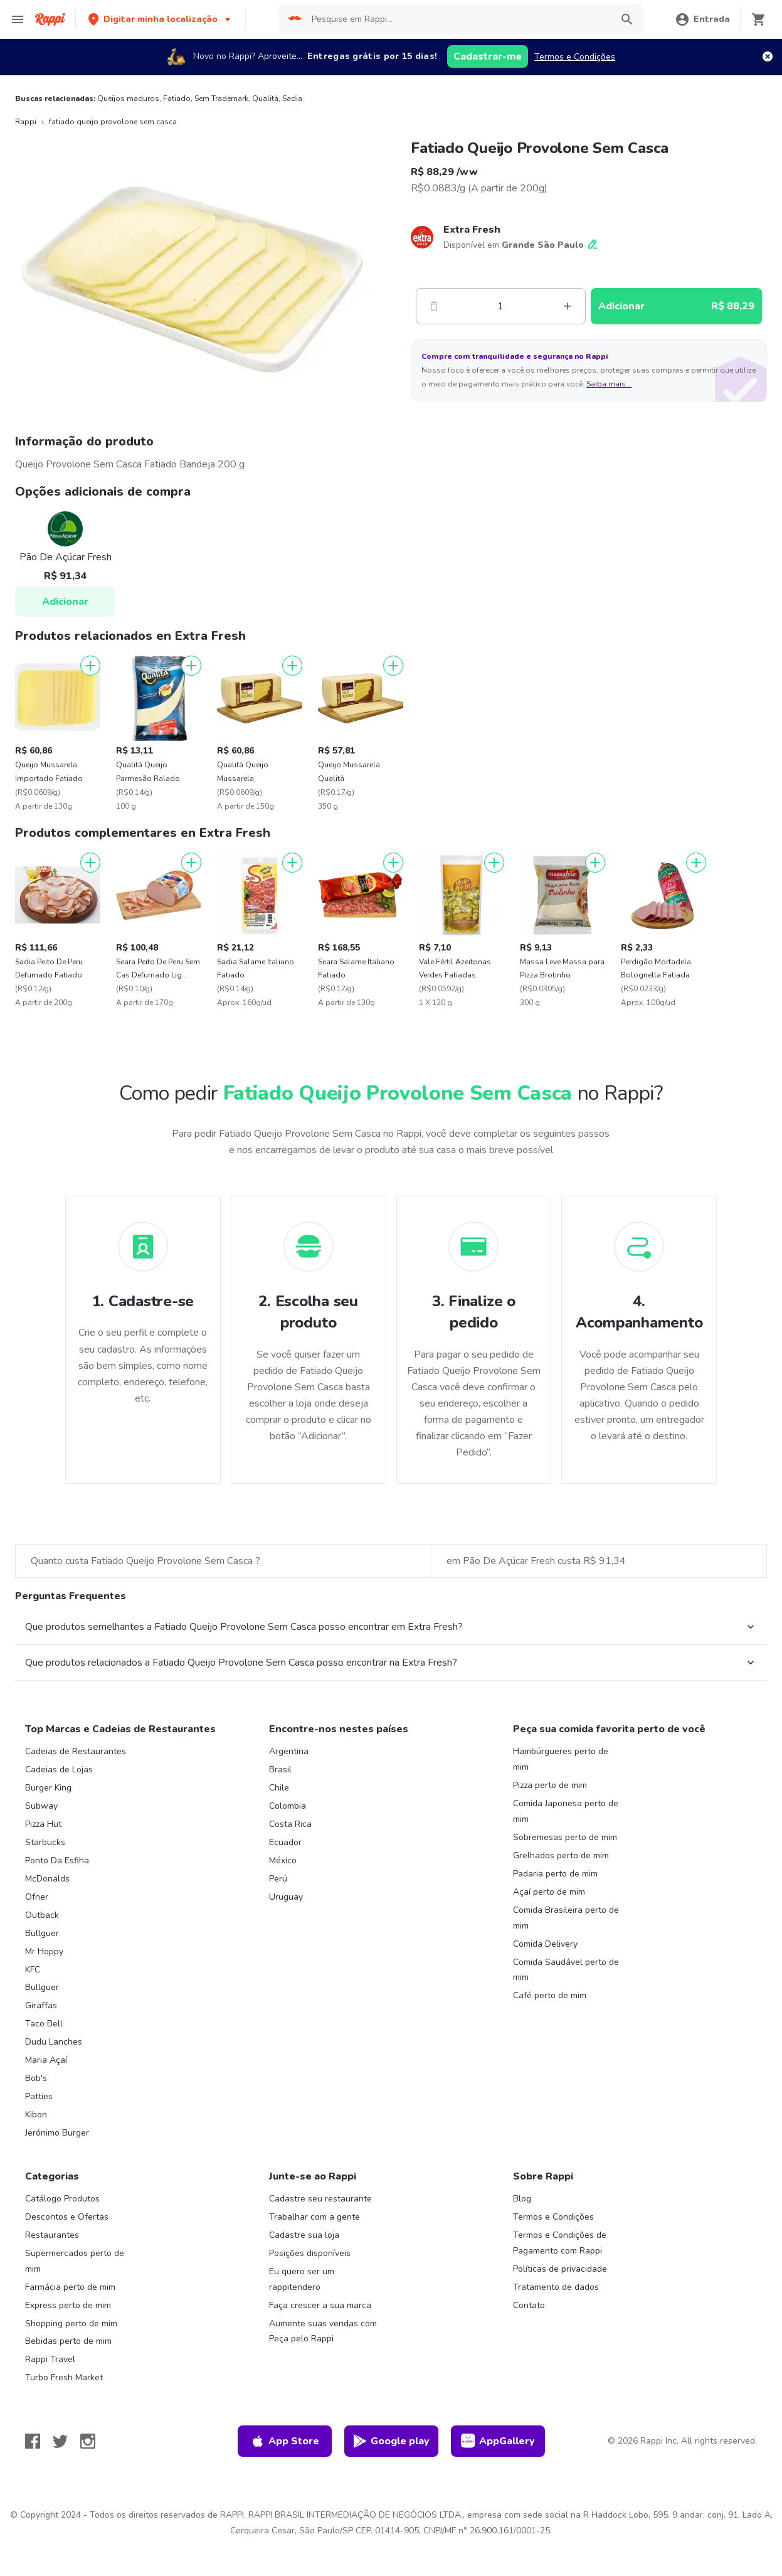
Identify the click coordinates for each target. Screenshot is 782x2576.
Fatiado (177, 98)
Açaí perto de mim (549, 1892)
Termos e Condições (574, 57)
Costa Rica (290, 1824)
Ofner (36, 1897)
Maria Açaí (46, 2060)
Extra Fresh (471, 230)
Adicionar (65, 602)
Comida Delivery (545, 1944)
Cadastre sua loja (304, 2235)
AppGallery (498, 2441)
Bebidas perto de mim (68, 2341)
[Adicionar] (90, 666)
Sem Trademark (221, 98)
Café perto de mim (549, 1995)
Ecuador (285, 1842)
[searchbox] (458, 19)
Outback (42, 1915)
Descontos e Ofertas (66, 2217)
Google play (391, 2441)
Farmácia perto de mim (70, 2287)
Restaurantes (52, 2235)
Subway (41, 1806)
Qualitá (265, 98)
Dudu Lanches (53, 2042)
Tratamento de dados (556, 2287)
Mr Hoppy (44, 1951)
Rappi (25, 122)
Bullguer (42, 1933)
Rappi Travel (50, 2359)
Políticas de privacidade (560, 2269)
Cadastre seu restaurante (320, 2199)
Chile (279, 1788)
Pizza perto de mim (550, 1785)
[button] (160, 19)
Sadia (292, 98)
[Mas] (567, 306)
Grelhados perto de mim (561, 1855)
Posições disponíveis (310, 2253)
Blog (522, 2199)
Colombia (287, 1806)
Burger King (48, 1788)
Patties (39, 2096)
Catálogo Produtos (62, 2199)
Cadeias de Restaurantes (75, 1751)
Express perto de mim (68, 2305)
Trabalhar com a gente (314, 2217)
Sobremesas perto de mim (565, 1837)
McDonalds (47, 1879)
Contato (529, 2305)
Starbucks (45, 1842)
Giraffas (41, 2005)
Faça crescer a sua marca (320, 2305)
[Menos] (433, 306)
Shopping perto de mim (71, 2323)
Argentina (289, 1751)
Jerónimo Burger (57, 2133)
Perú (278, 1879)
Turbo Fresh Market (64, 2377)
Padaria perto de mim (555, 1874)
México (283, 1860)
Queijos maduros (128, 98)
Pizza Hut (43, 1824)
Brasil (280, 1769)
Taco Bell (44, 2024)
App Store (284, 2441)
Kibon (36, 2115)
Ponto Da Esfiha (57, 1860)
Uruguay (286, 1897)
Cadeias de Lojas (59, 1769)
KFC (32, 1970)
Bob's (36, 2078)
